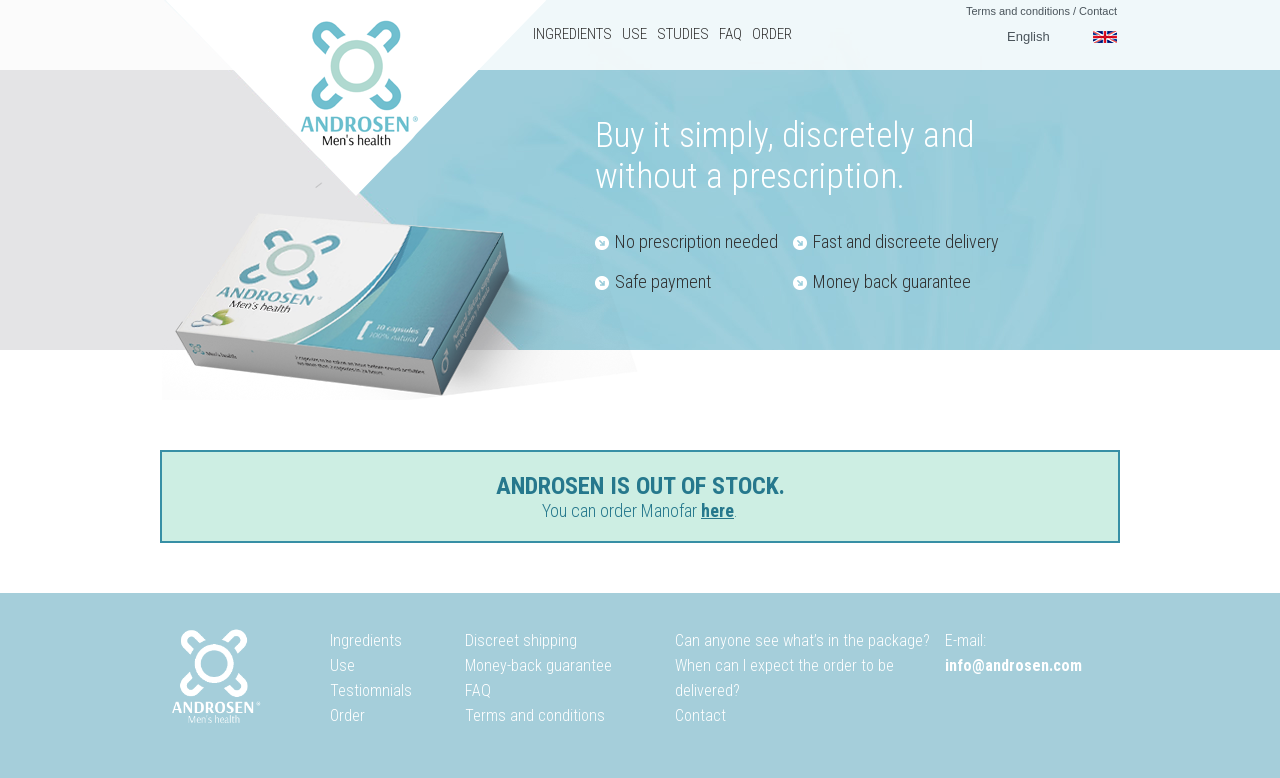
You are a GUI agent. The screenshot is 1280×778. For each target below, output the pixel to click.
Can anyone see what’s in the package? (802, 640)
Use (634, 34)
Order (772, 34)
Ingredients (572, 34)
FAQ (730, 34)
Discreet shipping (521, 640)
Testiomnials (371, 690)
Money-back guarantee (538, 665)
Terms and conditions (1018, 11)
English (1028, 36)
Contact (1098, 11)
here (717, 510)
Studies (683, 34)
